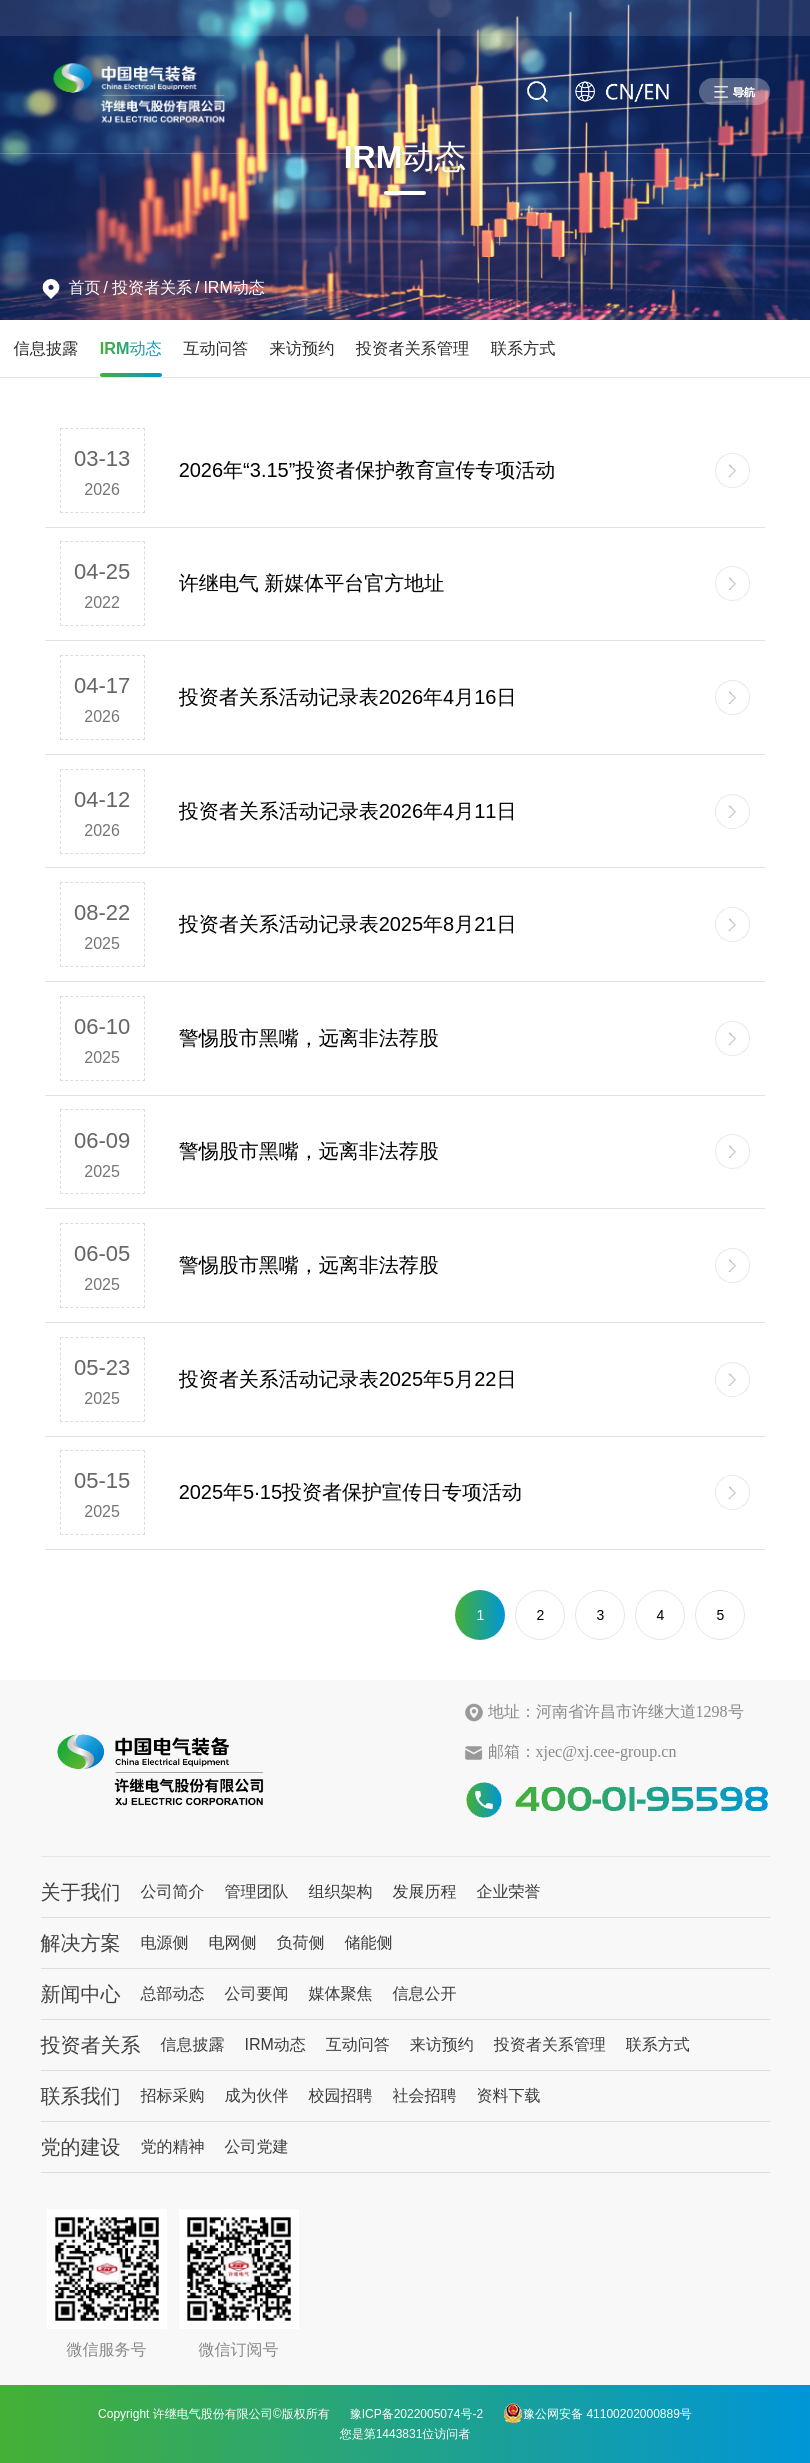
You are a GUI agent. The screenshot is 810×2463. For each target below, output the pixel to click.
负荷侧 (301, 1942)
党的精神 (173, 2146)
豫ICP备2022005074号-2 (416, 2414)
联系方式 (523, 348)
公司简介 (173, 1891)
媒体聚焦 (341, 1993)
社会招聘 (425, 2095)
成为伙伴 (257, 2095)
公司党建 (257, 2146)
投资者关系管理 (412, 348)
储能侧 (369, 1942)
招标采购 (173, 2095)
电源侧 (165, 1942)
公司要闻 (257, 1993)
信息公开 (425, 1993)
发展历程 (425, 1891)
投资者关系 (152, 287)
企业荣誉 (509, 1891)
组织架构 (341, 1891)
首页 (85, 287)
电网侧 (233, 1942)
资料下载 (509, 2095)
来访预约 (302, 348)
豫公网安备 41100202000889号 (597, 2413)
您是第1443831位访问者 (405, 2434)
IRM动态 (233, 287)
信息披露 (46, 348)
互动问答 (215, 348)
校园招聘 (341, 2095)
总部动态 (173, 1993)
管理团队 (257, 1891)
